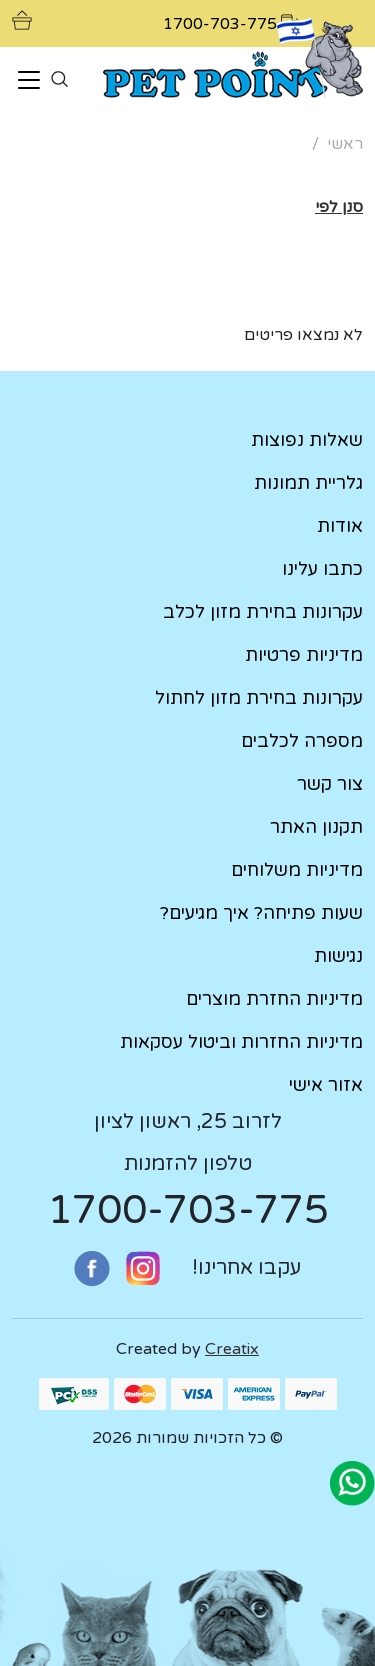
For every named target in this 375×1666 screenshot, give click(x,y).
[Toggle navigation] (29, 81)
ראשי (345, 144)
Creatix (232, 1349)
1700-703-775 (188, 1210)
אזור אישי (326, 1085)
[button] (339, 207)
